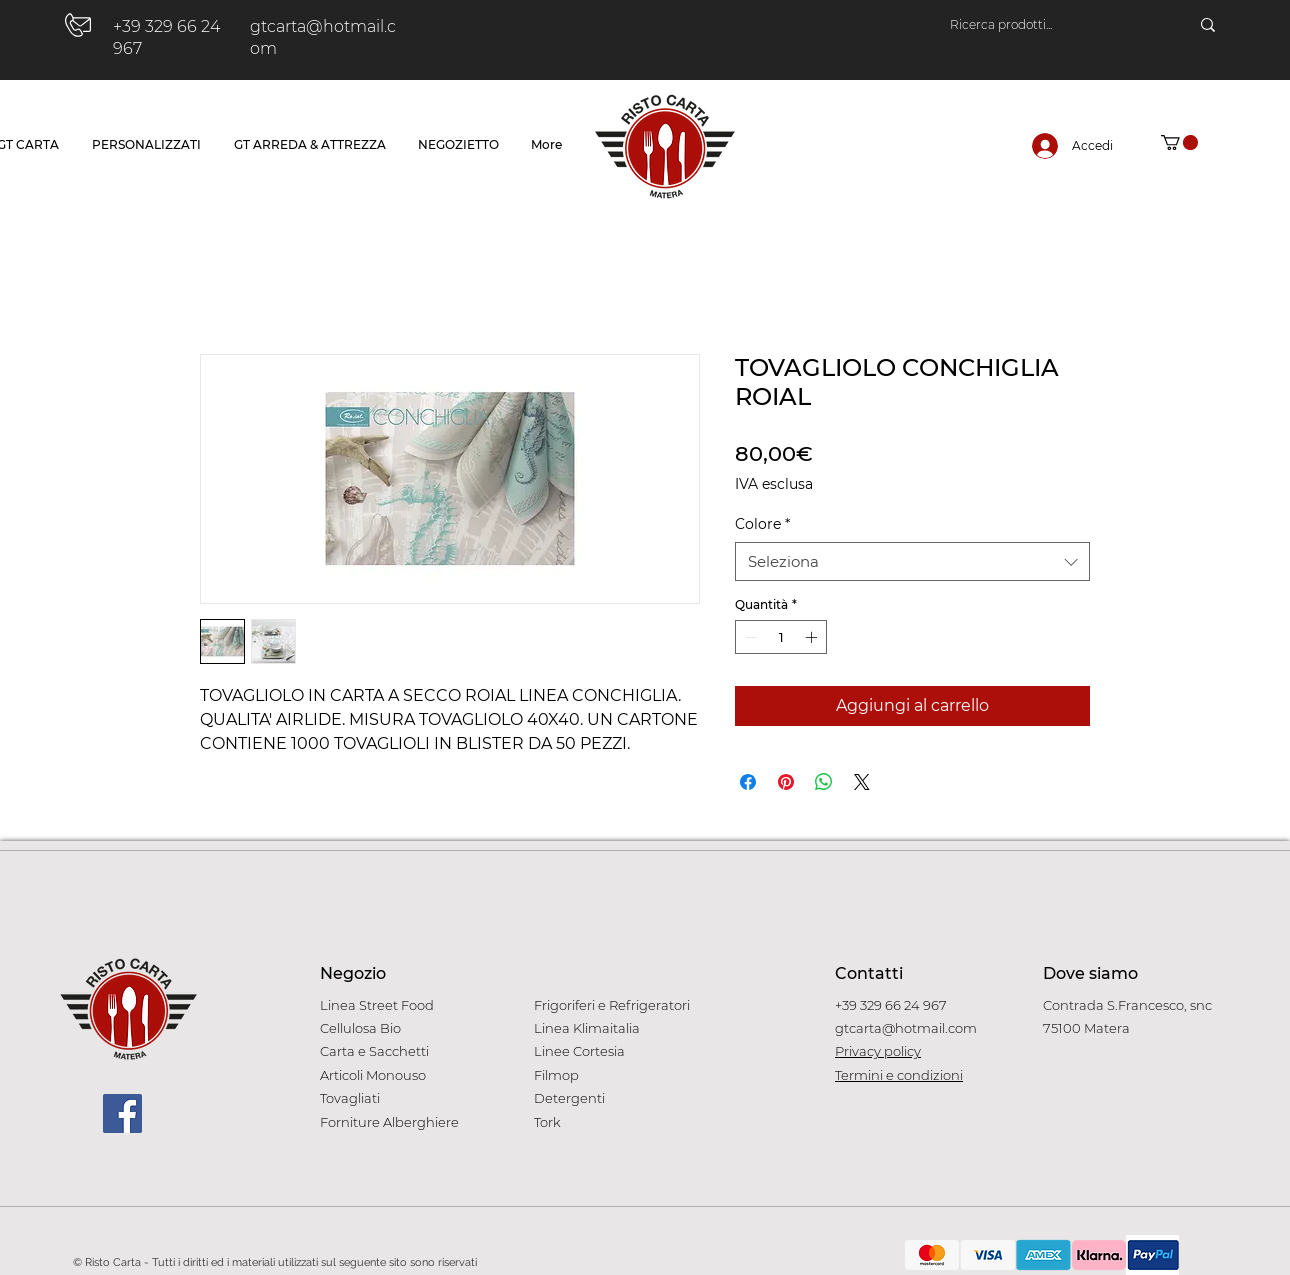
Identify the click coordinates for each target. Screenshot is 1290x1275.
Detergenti (569, 1098)
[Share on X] (862, 782)
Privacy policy (878, 1051)
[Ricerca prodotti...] (1049, 25)
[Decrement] (749, 637)
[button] (1179, 142)
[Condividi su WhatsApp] (824, 782)
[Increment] (813, 637)
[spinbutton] (781, 637)
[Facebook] (122, 1113)
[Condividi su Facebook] (748, 782)
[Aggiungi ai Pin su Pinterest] (786, 782)
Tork (547, 1122)
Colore (762, 524)
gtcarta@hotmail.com (906, 1028)
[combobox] (912, 561)
